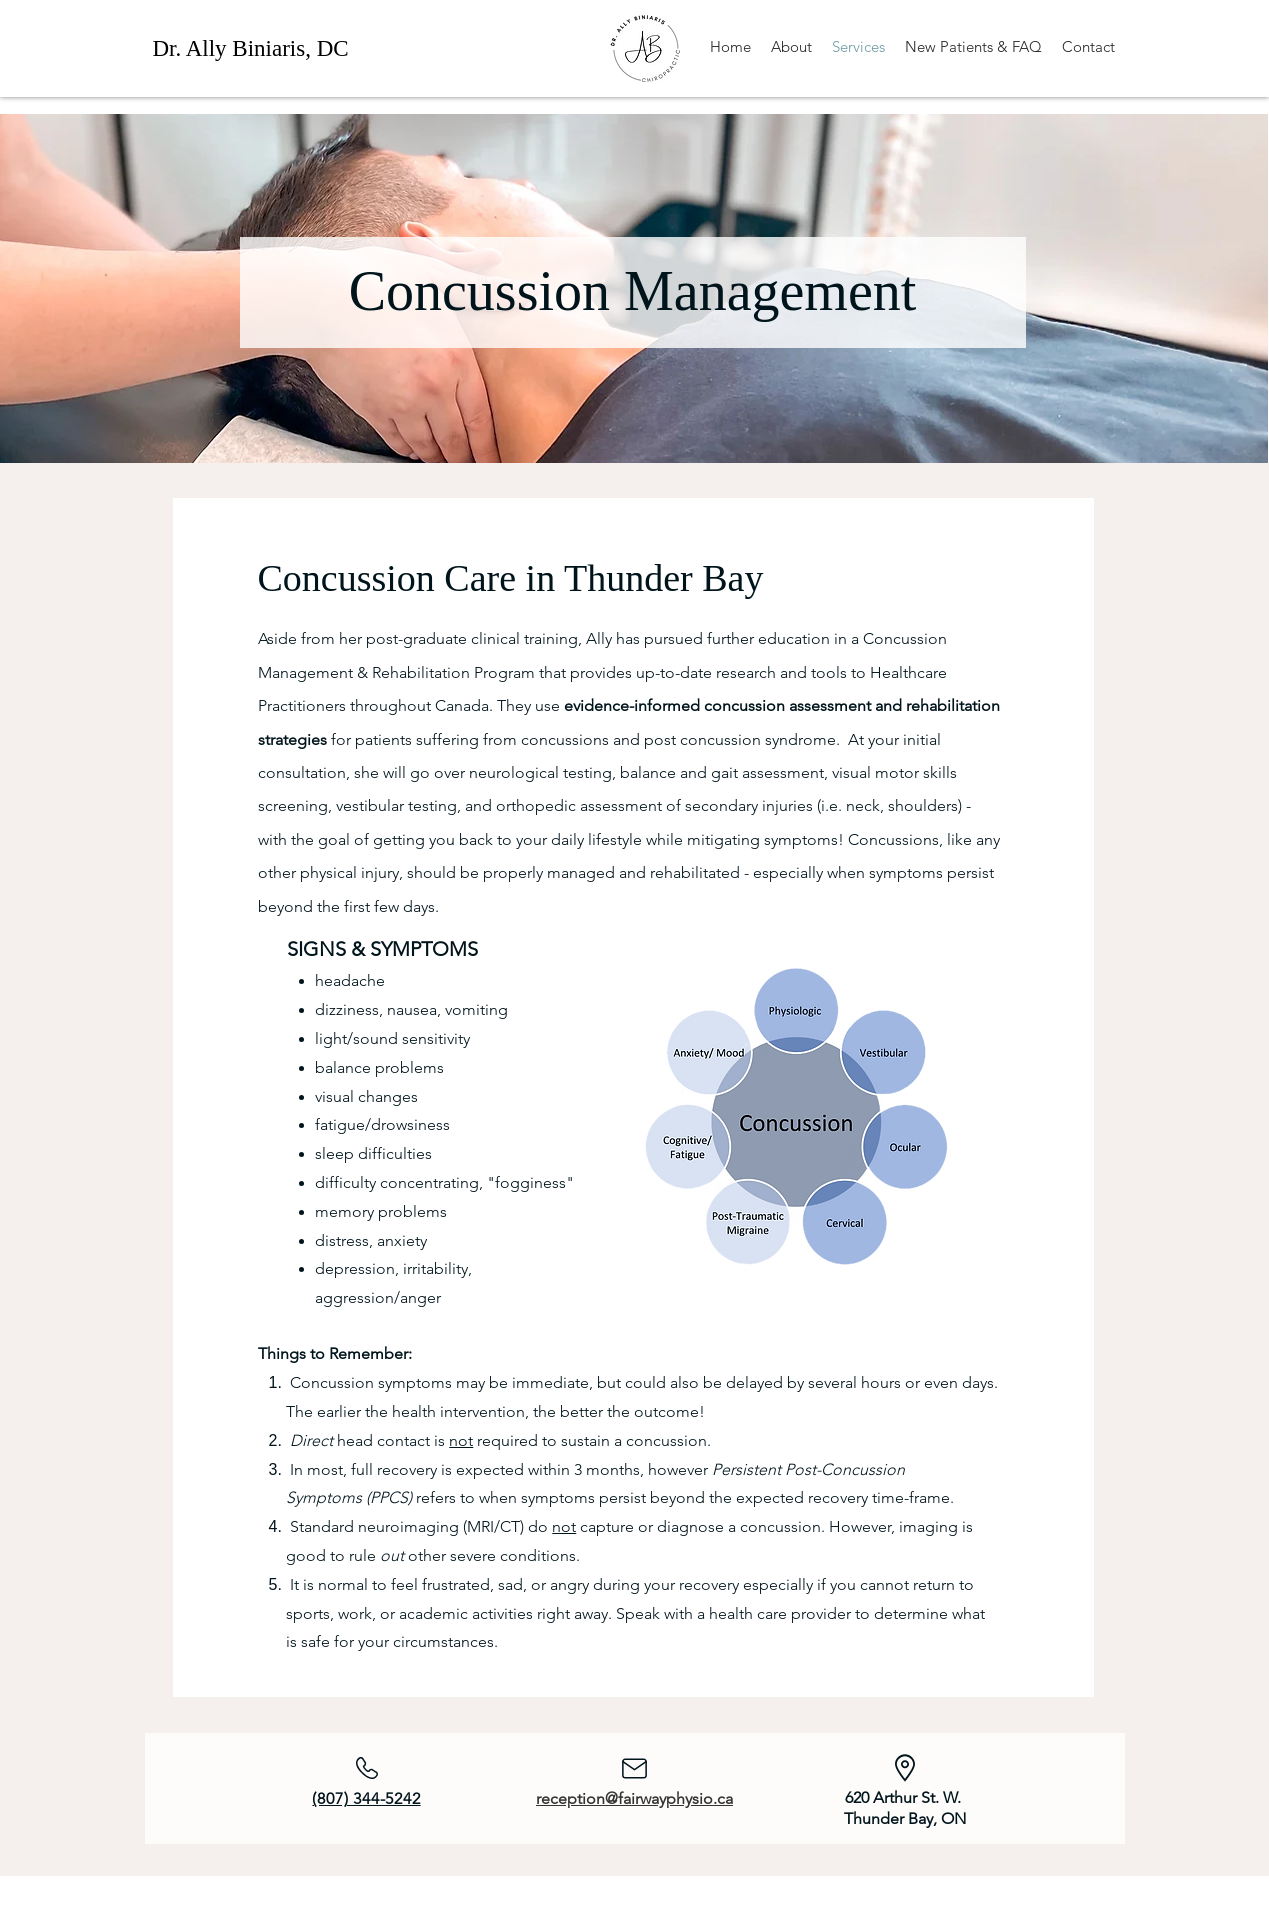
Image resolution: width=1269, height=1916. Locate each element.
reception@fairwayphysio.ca (634, 1798)
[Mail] (635, 1768)
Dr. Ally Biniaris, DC (251, 48)
